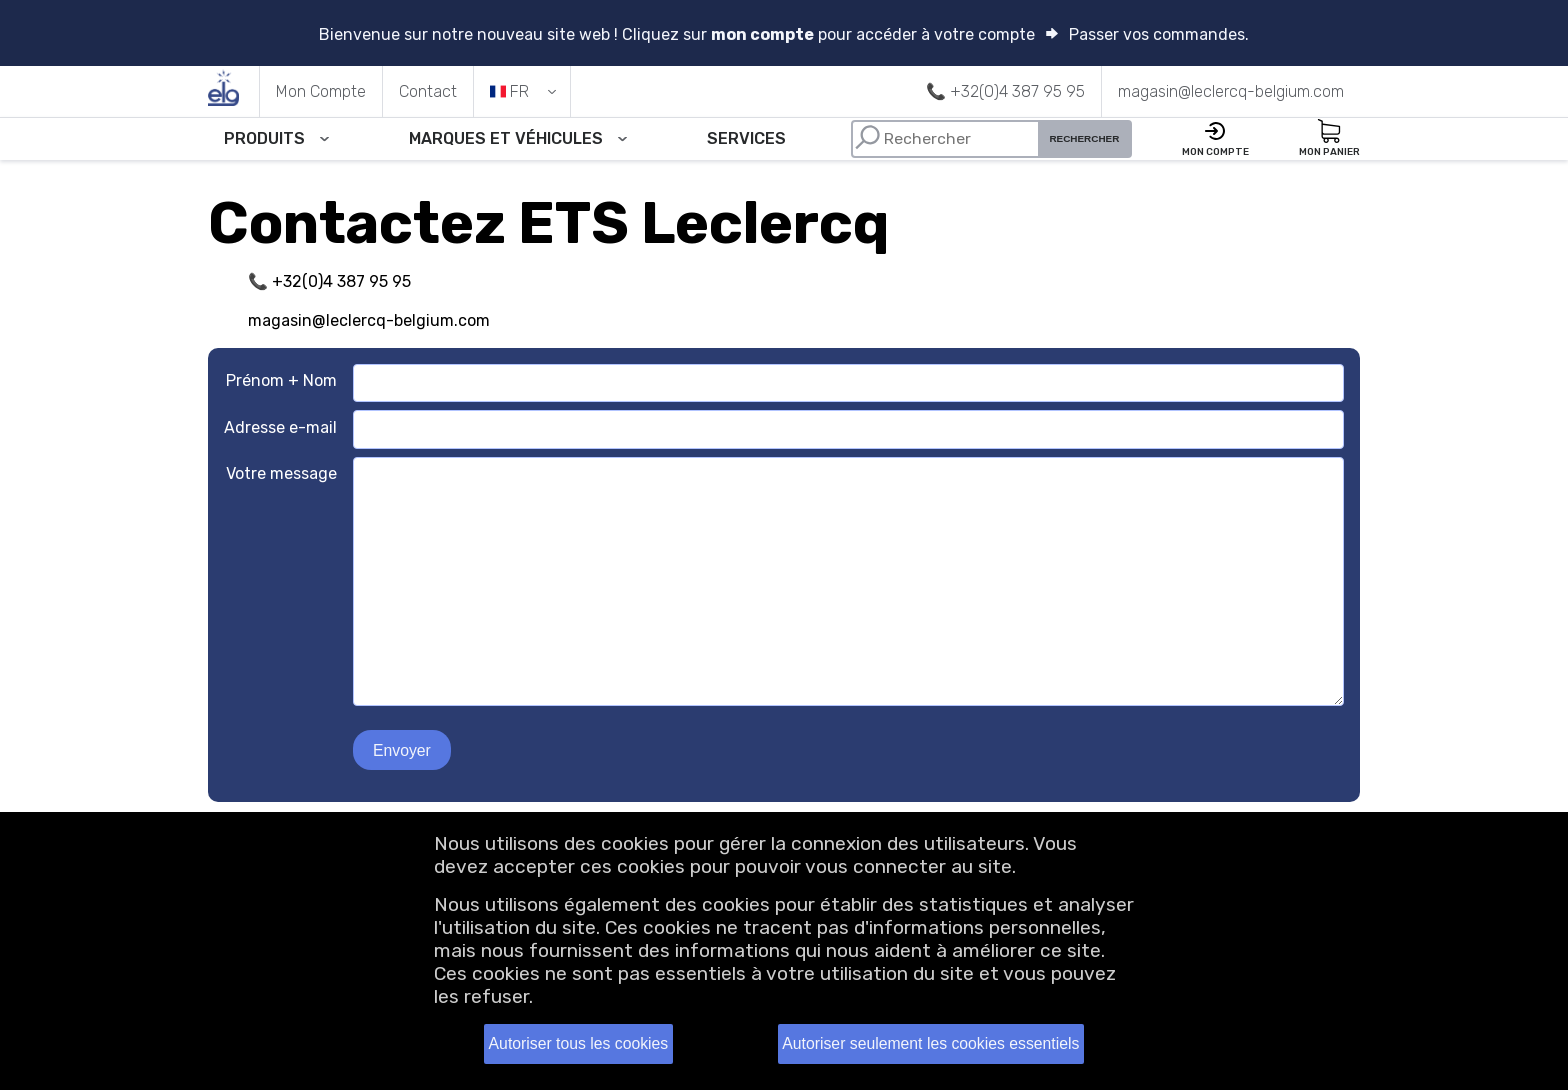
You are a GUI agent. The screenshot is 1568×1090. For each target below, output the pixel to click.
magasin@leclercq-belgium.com (369, 321)
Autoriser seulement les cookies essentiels (930, 1043)
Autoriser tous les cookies (578, 1043)
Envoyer (402, 751)
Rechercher (1092, 139)
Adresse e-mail (280, 428)
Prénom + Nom (281, 382)
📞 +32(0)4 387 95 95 (329, 283)
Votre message (281, 474)
